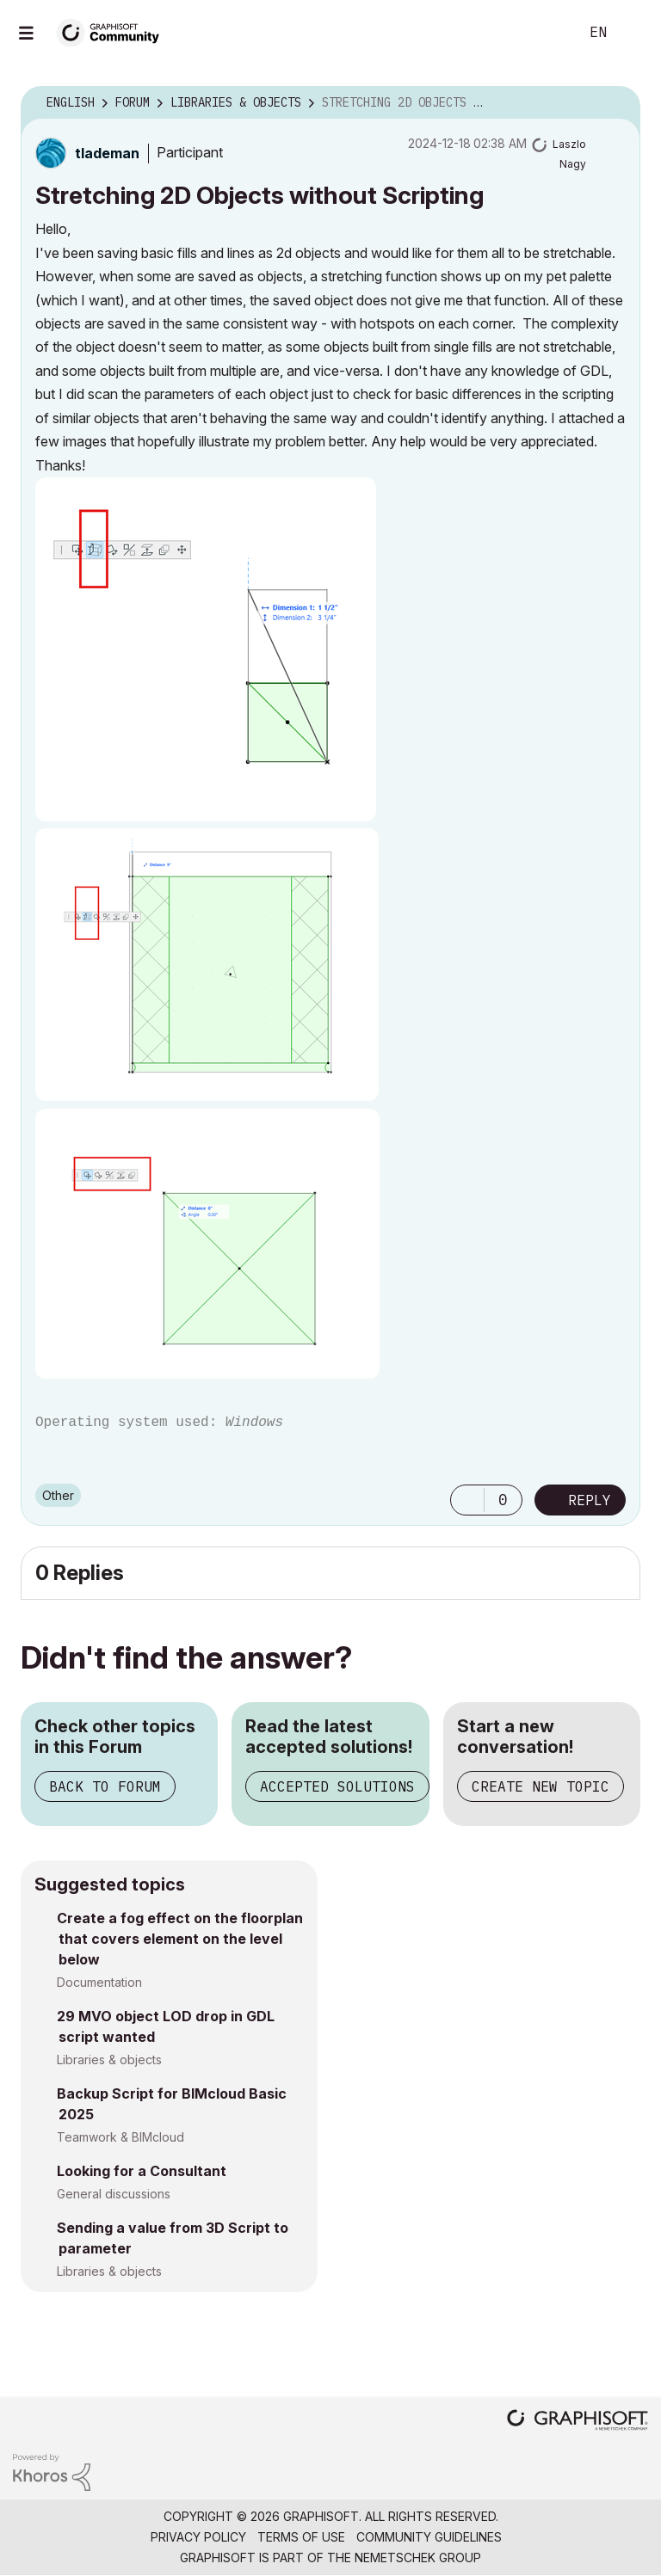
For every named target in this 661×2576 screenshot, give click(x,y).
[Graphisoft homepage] (577, 2421)
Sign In (633, 32)
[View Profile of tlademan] (107, 153)
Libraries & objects (109, 2059)
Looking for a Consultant (141, 2170)
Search (546, 33)
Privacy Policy (198, 2537)
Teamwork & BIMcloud (120, 2137)
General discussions (113, 2193)
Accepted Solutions (337, 1786)
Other (58, 1495)
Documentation (99, 1982)
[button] (205, 649)
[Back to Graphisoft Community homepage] (113, 31)
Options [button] (616, 103)
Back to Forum (105, 1786)
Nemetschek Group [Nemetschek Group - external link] (418, 2557)
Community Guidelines (429, 2537)
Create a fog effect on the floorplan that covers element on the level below (180, 1938)
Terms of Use (301, 2537)
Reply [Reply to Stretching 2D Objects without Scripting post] (589, 1500)
